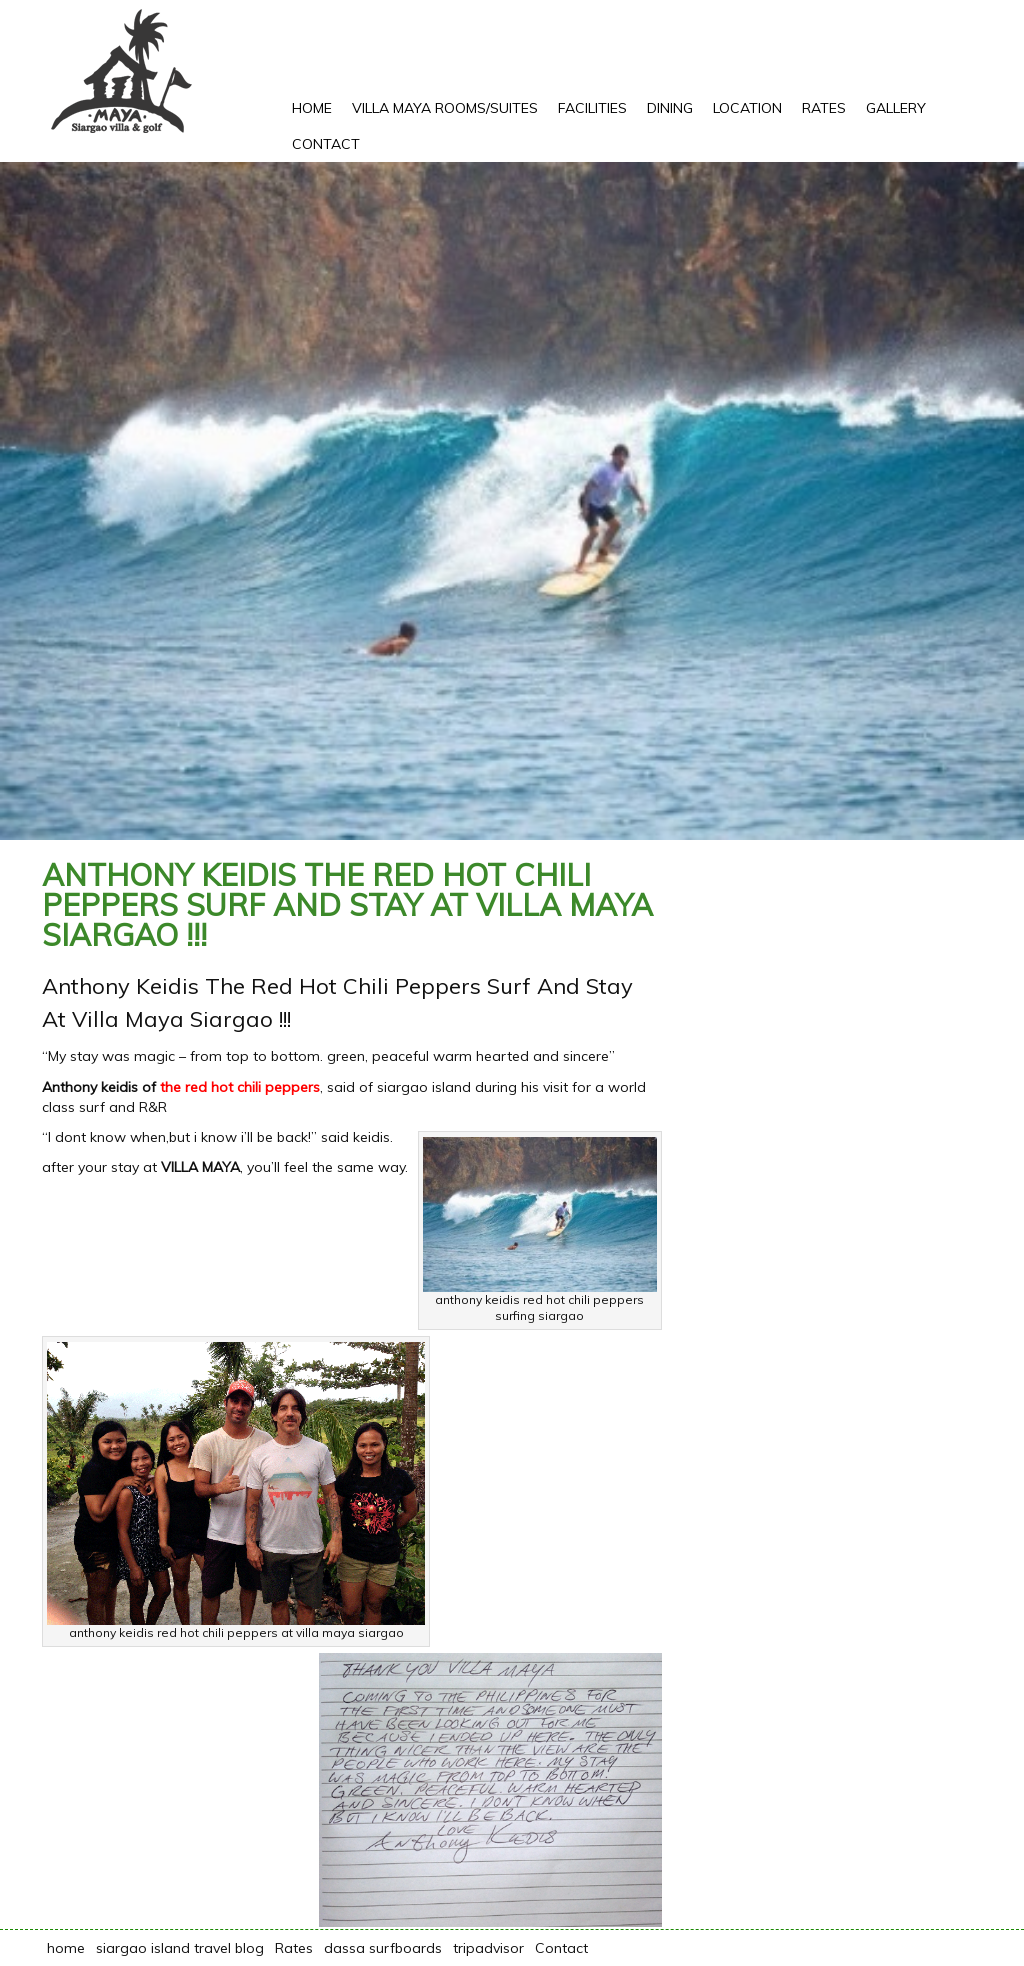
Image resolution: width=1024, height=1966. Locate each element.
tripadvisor (488, 1948)
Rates (824, 108)
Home (312, 108)
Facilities (592, 108)
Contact (326, 144)
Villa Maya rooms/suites (445, 108)
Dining (670, 108)
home (66, 1948)
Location (747, 108)
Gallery (896, 108)
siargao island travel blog (180, 1948)
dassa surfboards (383, 1948)
